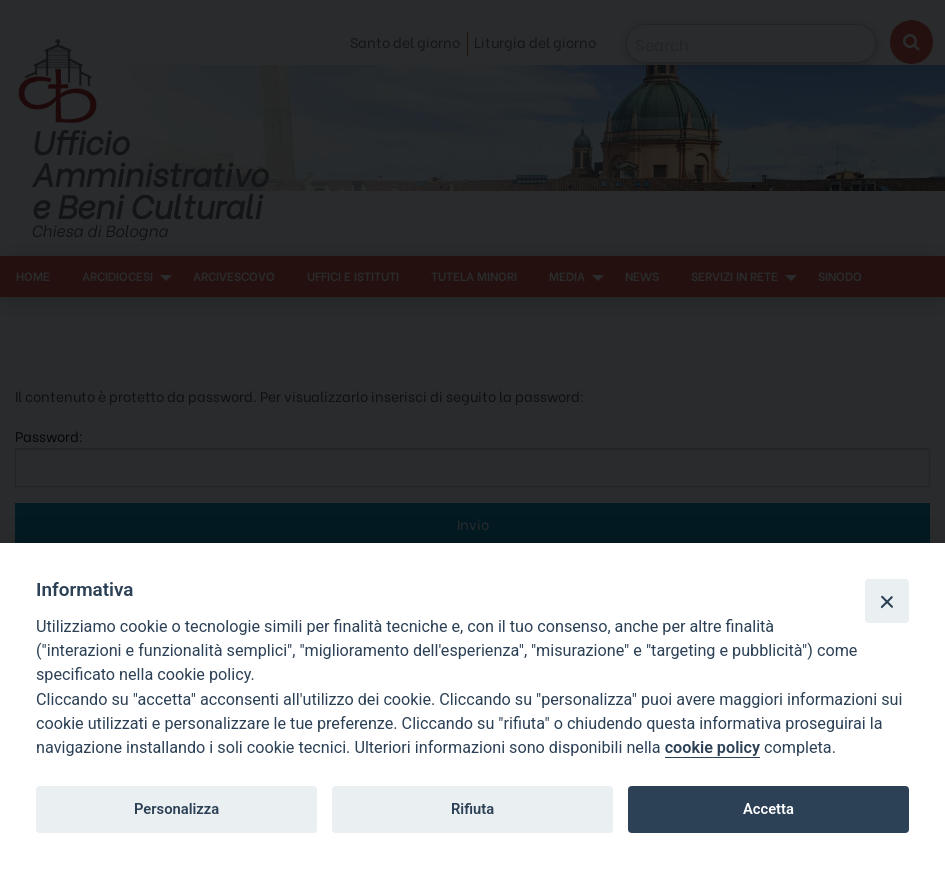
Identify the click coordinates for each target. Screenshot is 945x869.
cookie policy (712, 747)
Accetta (768, 809)
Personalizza (176, 809)
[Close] (887, 601)
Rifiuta (472, 809)
